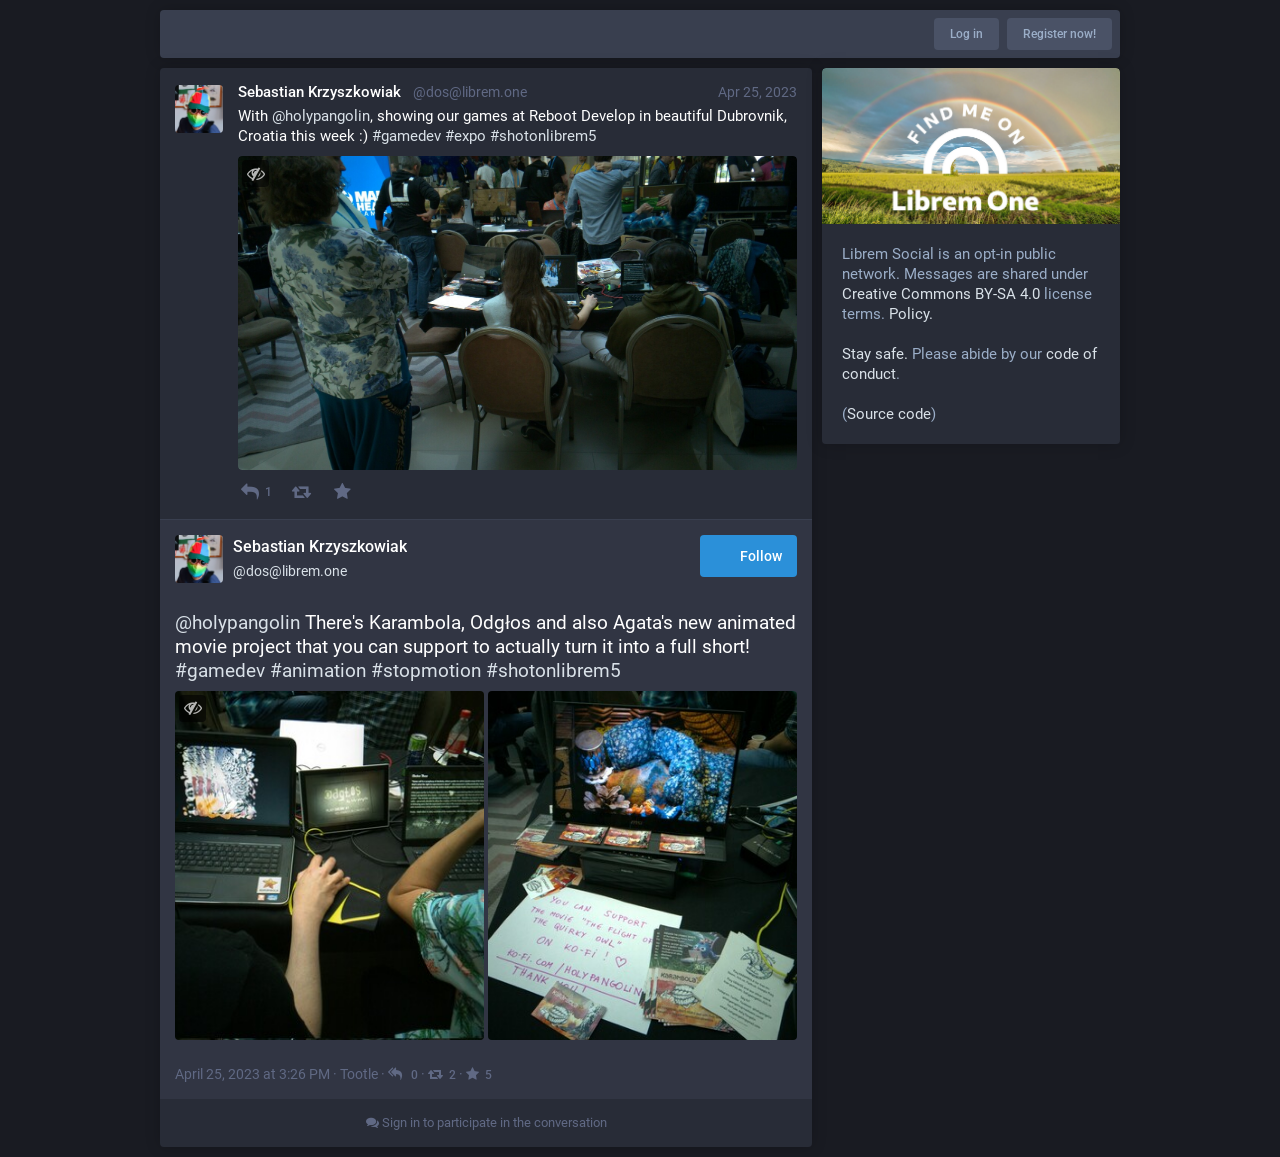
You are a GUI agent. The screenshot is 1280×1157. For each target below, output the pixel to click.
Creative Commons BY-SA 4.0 (941, 294)
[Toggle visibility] (255, 173)
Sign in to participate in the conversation (486, 1122)
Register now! (1059, 34)
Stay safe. (875, 354)
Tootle (359, 1074)
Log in (966, 34)
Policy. (911, 314)
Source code (889, 414)
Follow (748, 556)
